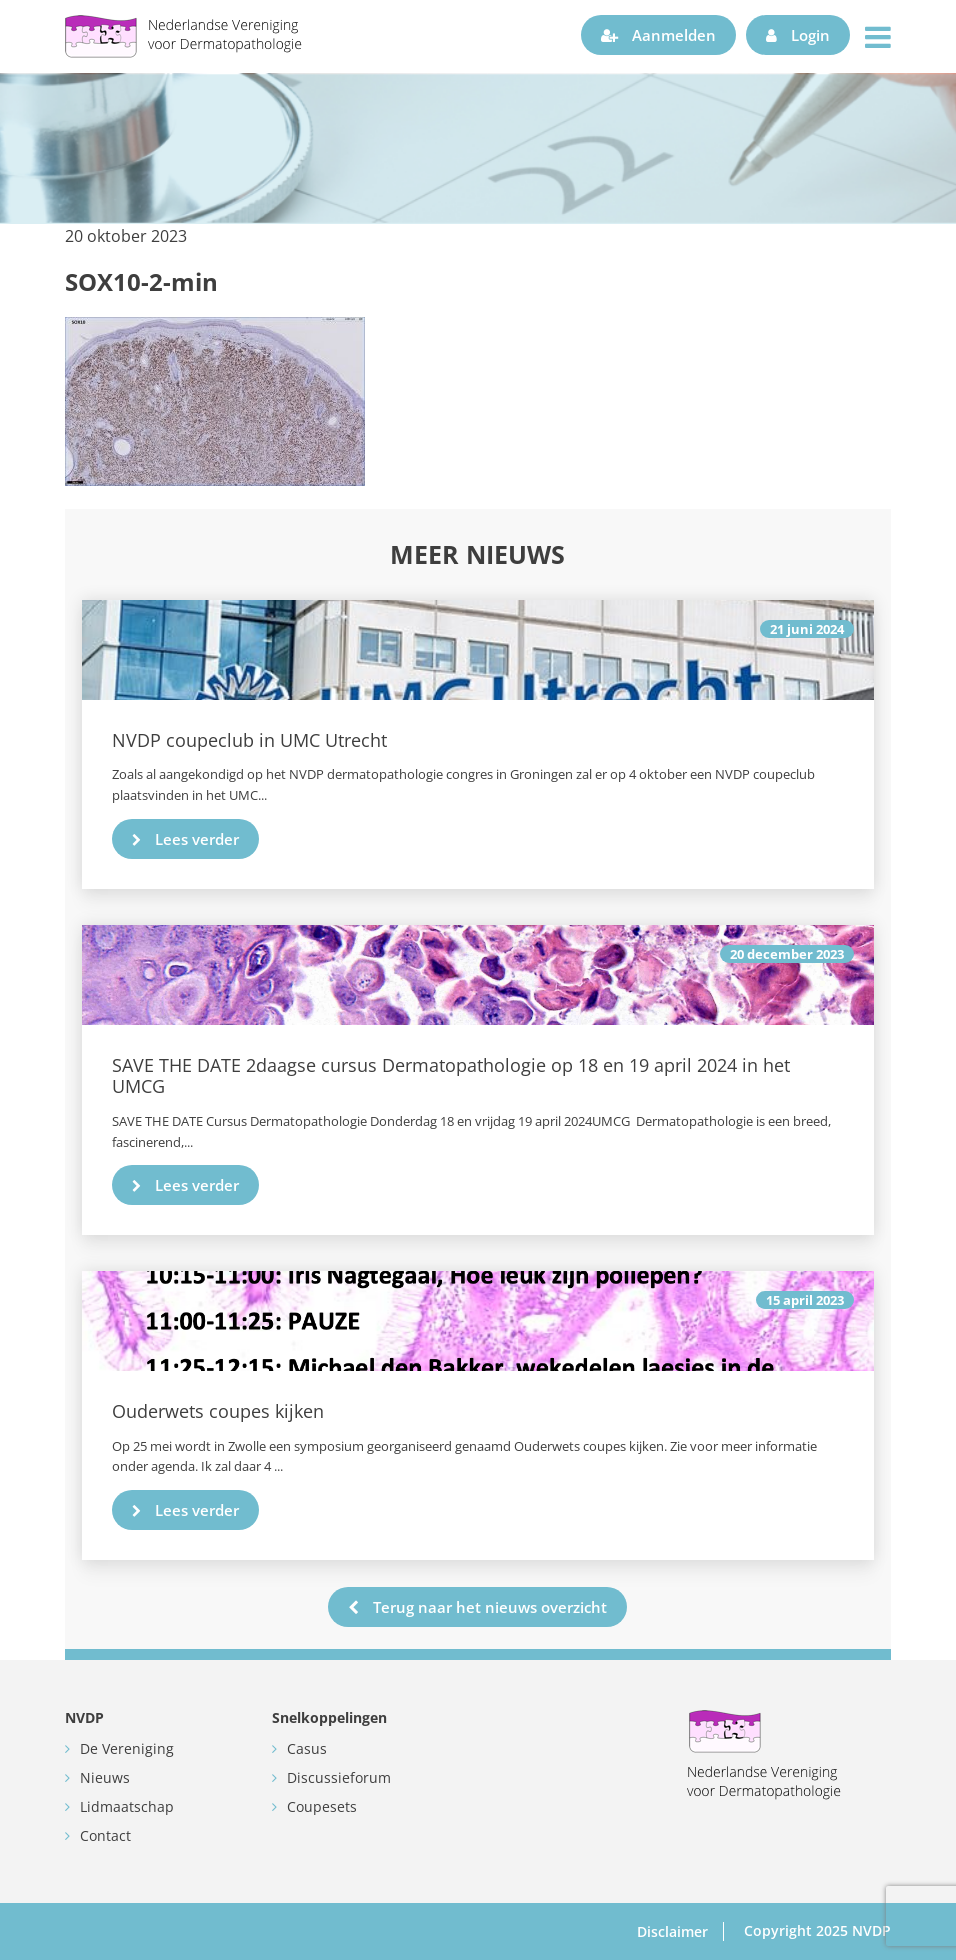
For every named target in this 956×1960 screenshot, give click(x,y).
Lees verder (185, 839)
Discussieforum (339, 1777)
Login (798, 35)
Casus (307, 1748)
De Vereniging (127, 1748)
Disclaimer (672, 1931)
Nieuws (105, 1777)
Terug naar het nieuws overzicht (477, 1607)
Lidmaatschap (127, 1806)
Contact (105, 1835)
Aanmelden (658, 35)
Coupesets (322, 1806)
